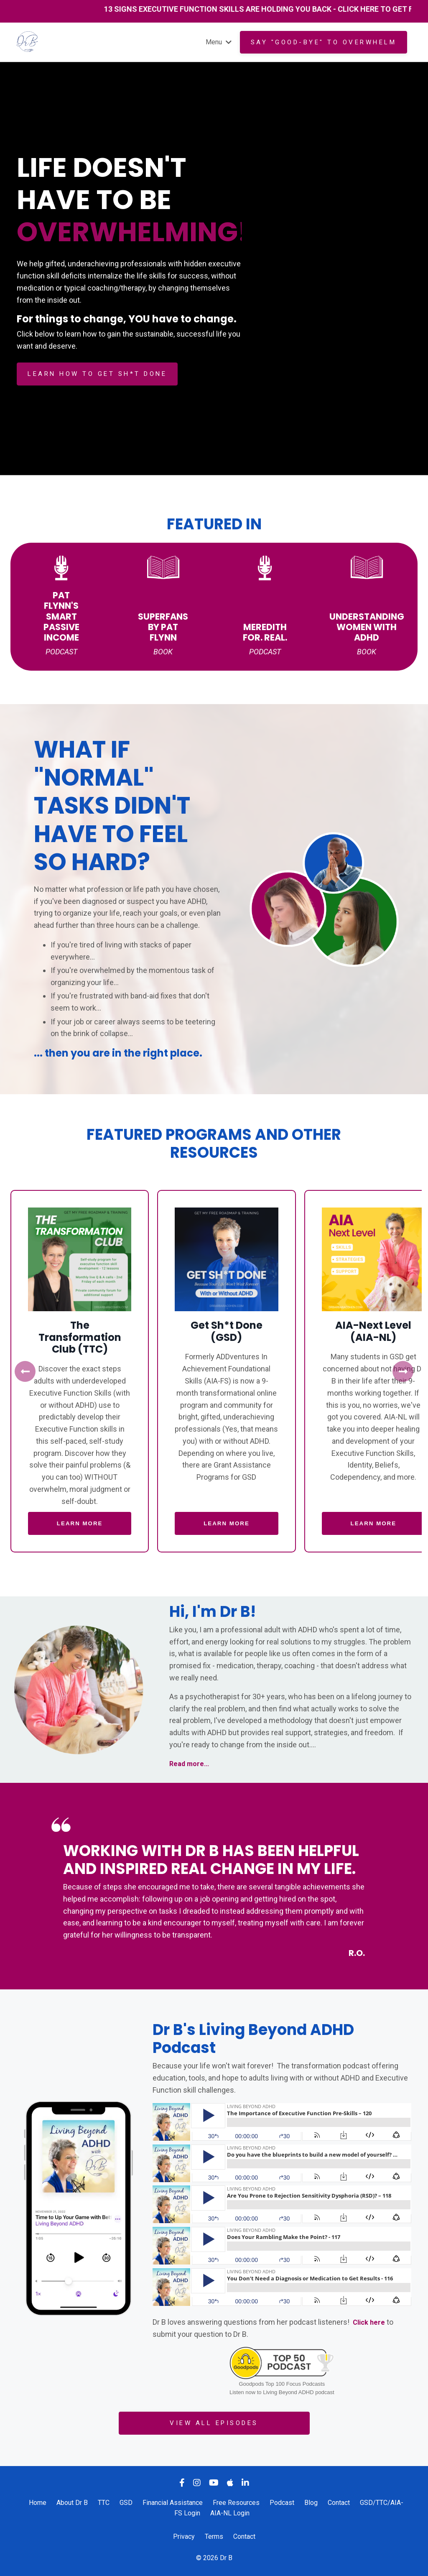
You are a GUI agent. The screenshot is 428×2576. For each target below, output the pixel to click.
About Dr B (72, 2503)
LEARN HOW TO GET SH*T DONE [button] (97, 374)
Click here (370, 2322)
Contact (339, 2503)
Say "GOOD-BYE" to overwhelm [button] (324, 42)
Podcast (282, 2503)
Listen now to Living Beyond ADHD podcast (281, 2393)
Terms (214, 2537)
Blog (311, 2503)
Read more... (191, 1763)
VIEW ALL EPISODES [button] (214, 2424)
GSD (126, 2503)
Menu (217, 41)
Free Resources (236, 2503)
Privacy (184, 2537)
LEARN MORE (80, 1524)
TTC (104, 2503)
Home (37, 2503)
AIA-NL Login (230, 2514)
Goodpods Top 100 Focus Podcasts (282, 2385)
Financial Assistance (173, 2503)
